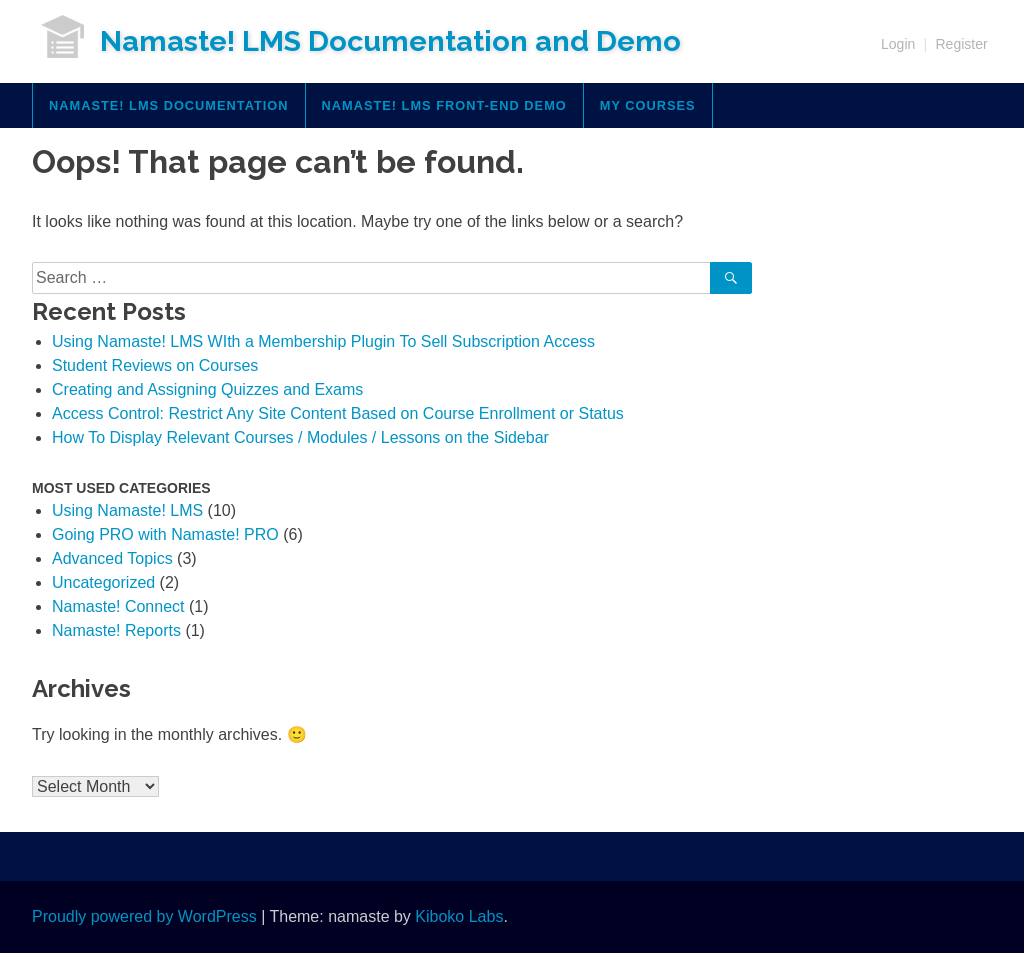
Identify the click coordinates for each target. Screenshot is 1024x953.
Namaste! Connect (118, 606)
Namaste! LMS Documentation (169, 105)
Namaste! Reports (116, 630)
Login (898, 44)
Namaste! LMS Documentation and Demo (390, 41)
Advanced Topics (112, 558)
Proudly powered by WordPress (144, 916)
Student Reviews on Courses (155, 365)
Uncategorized (103, 582)
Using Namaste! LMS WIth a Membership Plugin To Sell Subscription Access (323, 341)
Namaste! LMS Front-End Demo (444, 105)
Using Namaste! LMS (127, 510)
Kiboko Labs (459, 916)
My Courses (648, 105)
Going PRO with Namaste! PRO (165, 534)
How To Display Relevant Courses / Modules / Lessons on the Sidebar (300, 437)
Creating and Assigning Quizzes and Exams (207, 389)
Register (961, 44)
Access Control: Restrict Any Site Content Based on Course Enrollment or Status (338, 413)
